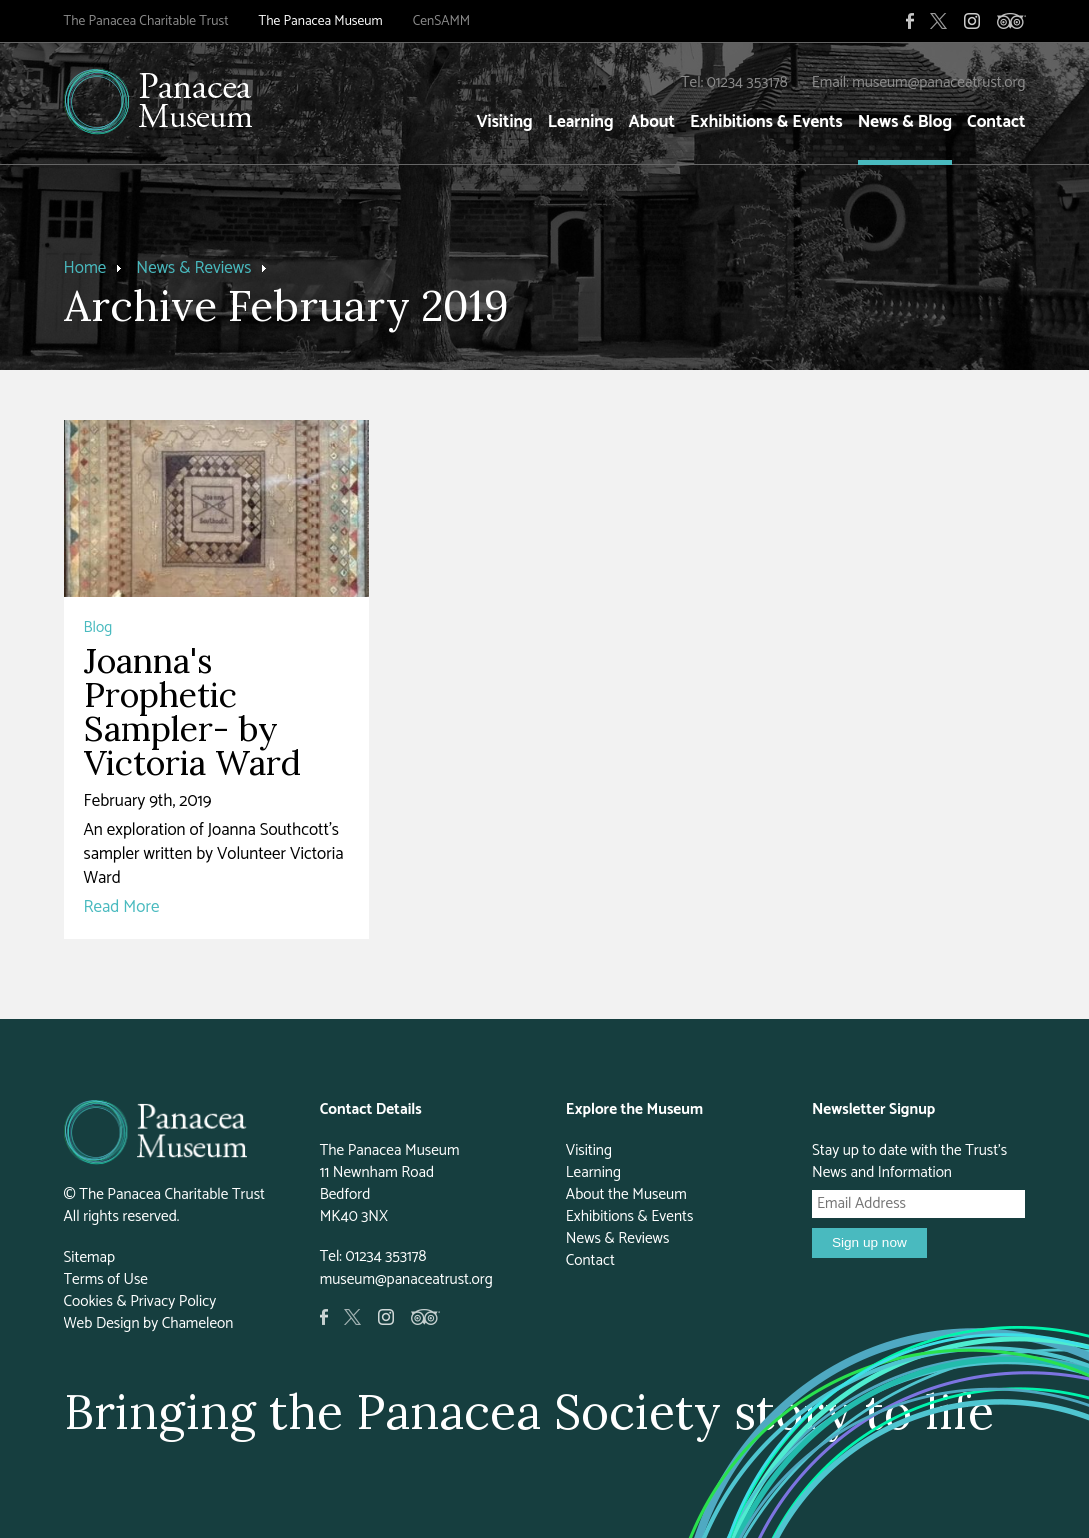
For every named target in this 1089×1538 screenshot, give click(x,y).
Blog (98, 627)
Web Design (102, 1323)
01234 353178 (747, 82)
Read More (122, 907)
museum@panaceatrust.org (938, 82)
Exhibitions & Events (766, 122)
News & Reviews (193, 268)
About (652, 122)
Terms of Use (106, 1279)
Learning (581, 122)
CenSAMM (442, 21)
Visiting (504, 122)
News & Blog (905, 122)
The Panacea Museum (321, 21)
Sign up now (869, 1242)
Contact (996, 122)
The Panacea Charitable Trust (146, 21)
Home (85, 268)
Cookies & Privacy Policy (140, 1301)
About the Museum (626, 1194)
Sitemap (90, 1257)
